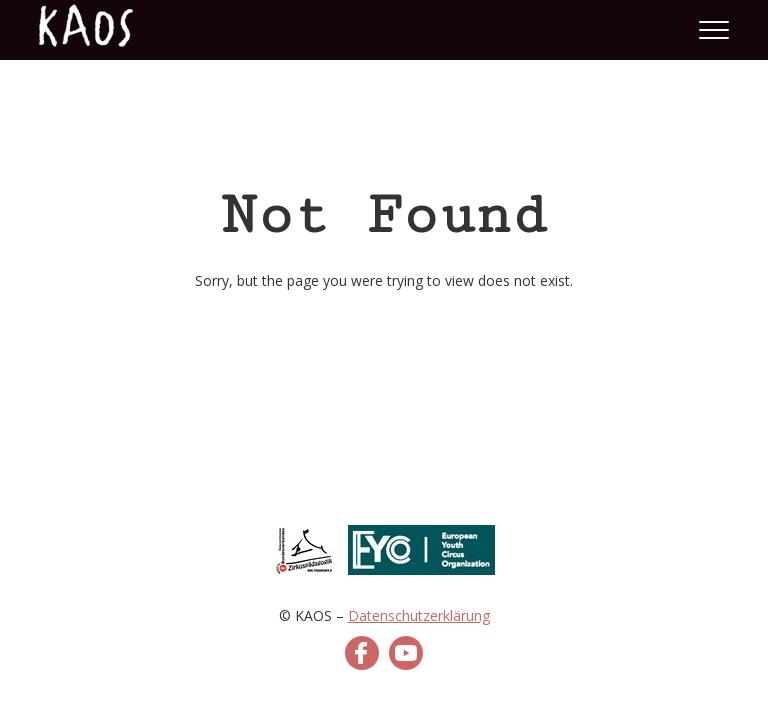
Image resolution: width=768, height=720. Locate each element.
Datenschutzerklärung (419, 615)
